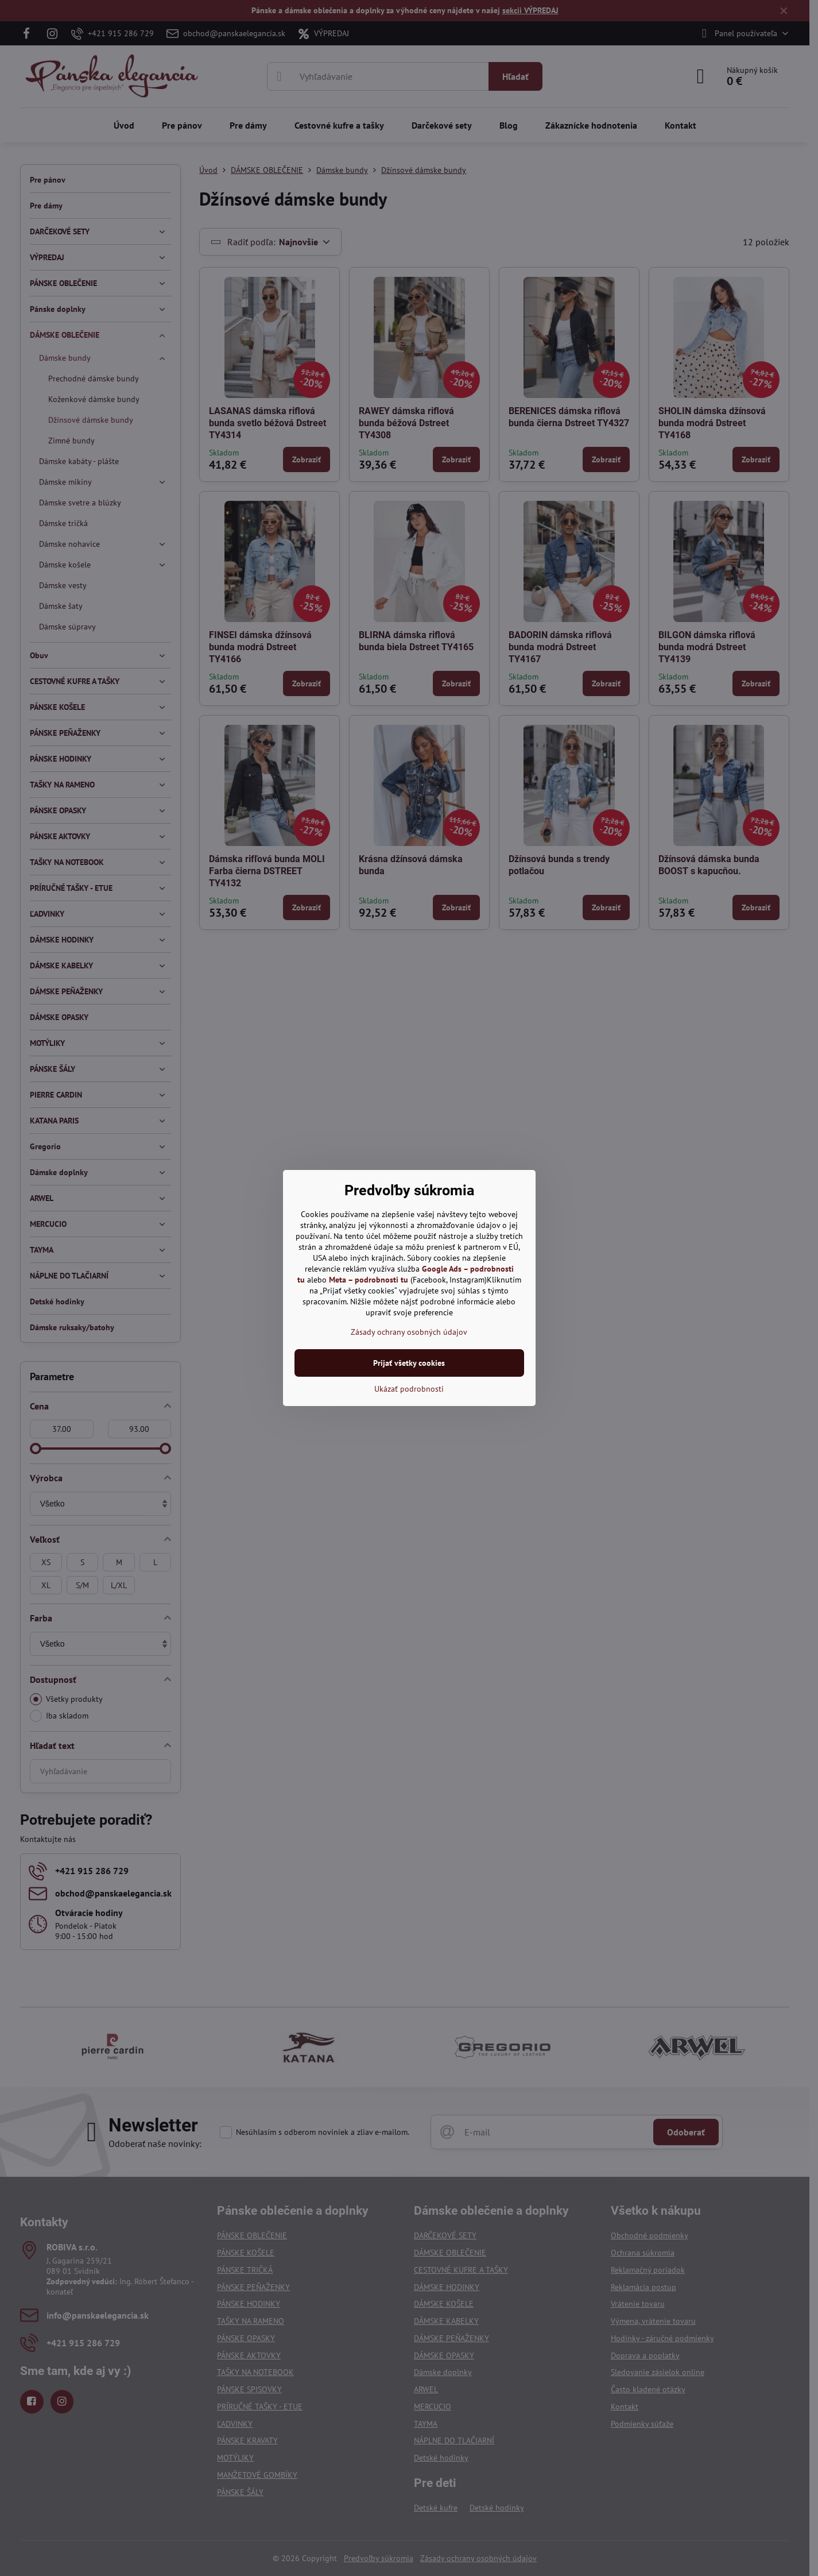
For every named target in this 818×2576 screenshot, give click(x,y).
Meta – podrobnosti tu (368, 1280)
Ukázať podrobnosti (409, 1389)
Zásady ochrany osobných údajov (409, 1332)
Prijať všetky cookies (409, 1363)
